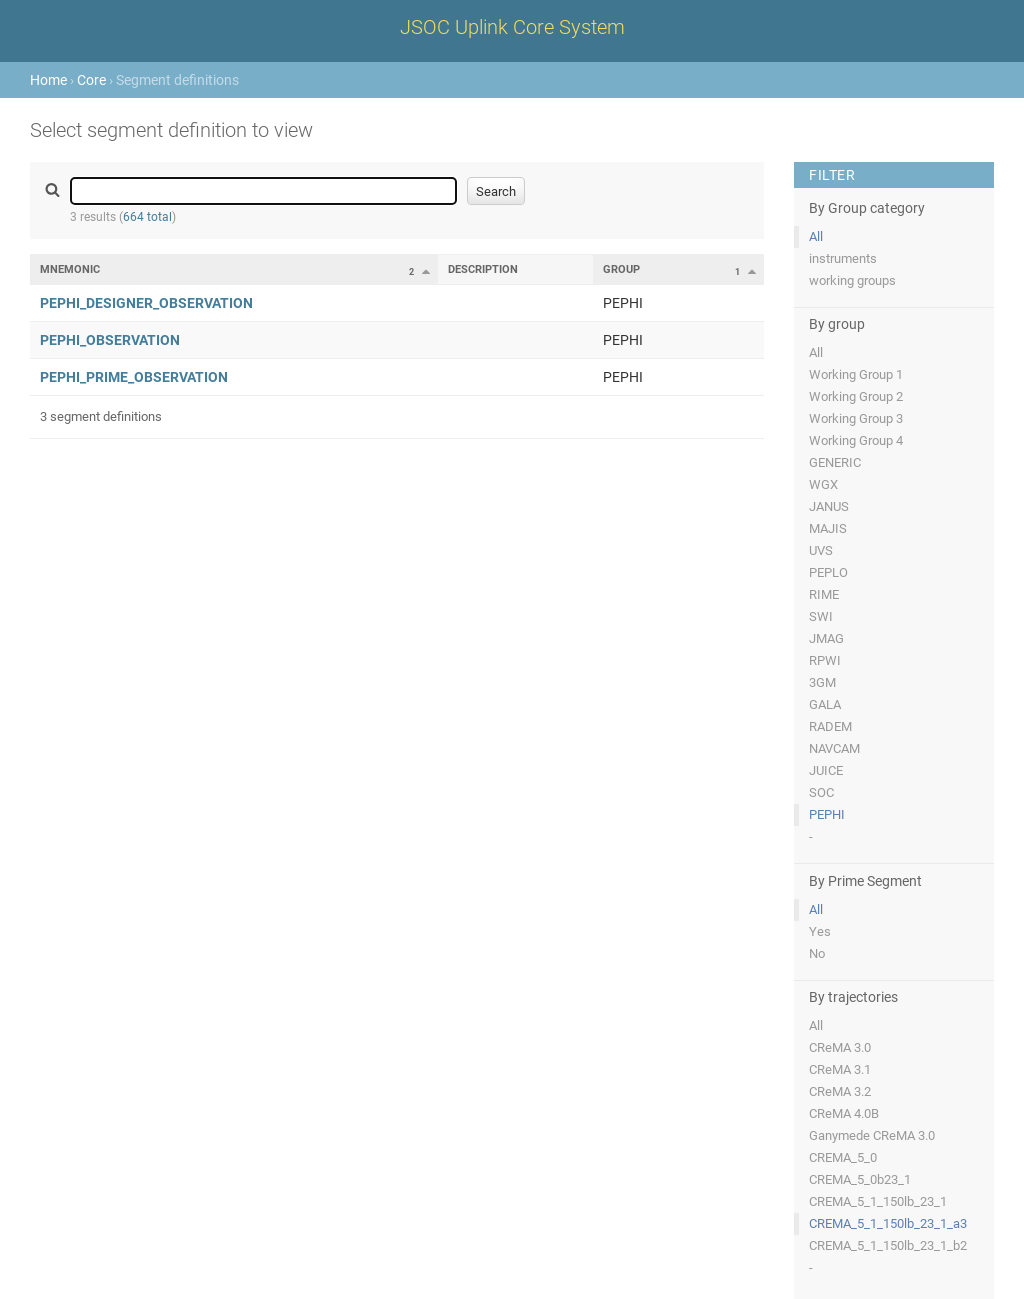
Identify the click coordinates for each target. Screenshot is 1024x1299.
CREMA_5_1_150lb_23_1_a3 (888, 1223)
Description (483, 269)
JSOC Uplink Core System (512, 27)
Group (621, 269)
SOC (821, 792)
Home (48, 80)
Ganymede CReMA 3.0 (872, 1135)
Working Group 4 (856, 440)
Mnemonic (70, 269)
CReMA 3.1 (840, 1069)
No (817, 953)
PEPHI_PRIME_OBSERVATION (134, 377)
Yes (820, 931)
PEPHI (827, 814)
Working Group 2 (856, 396)
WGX (823, 484)
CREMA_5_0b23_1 (860, 1179)
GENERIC (835, 462)
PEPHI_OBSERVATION (110, 340)
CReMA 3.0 (840, 1047)
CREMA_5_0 (843, 1157)
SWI (821, 616)
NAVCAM (834, 748)
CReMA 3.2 (840, 1091)
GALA (825, 704)
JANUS (829, 506)
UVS (821, 550)
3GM (822, 682)
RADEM (830, 726)
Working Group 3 (856, 418)
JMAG (826, 638)
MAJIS (828, 528)
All (816, 236)
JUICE (826, 770)
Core (91, 80)
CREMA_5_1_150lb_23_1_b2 (888, 1245)
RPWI (825, 660)
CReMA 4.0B (844, 1113)
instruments (843, 258)
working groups (852, 280)
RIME (824, 594)
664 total (147, 217)
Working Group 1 (856, 374)
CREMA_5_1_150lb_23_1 (878, 1201)
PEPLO (828, 572)
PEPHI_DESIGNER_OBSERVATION (146, 303)
